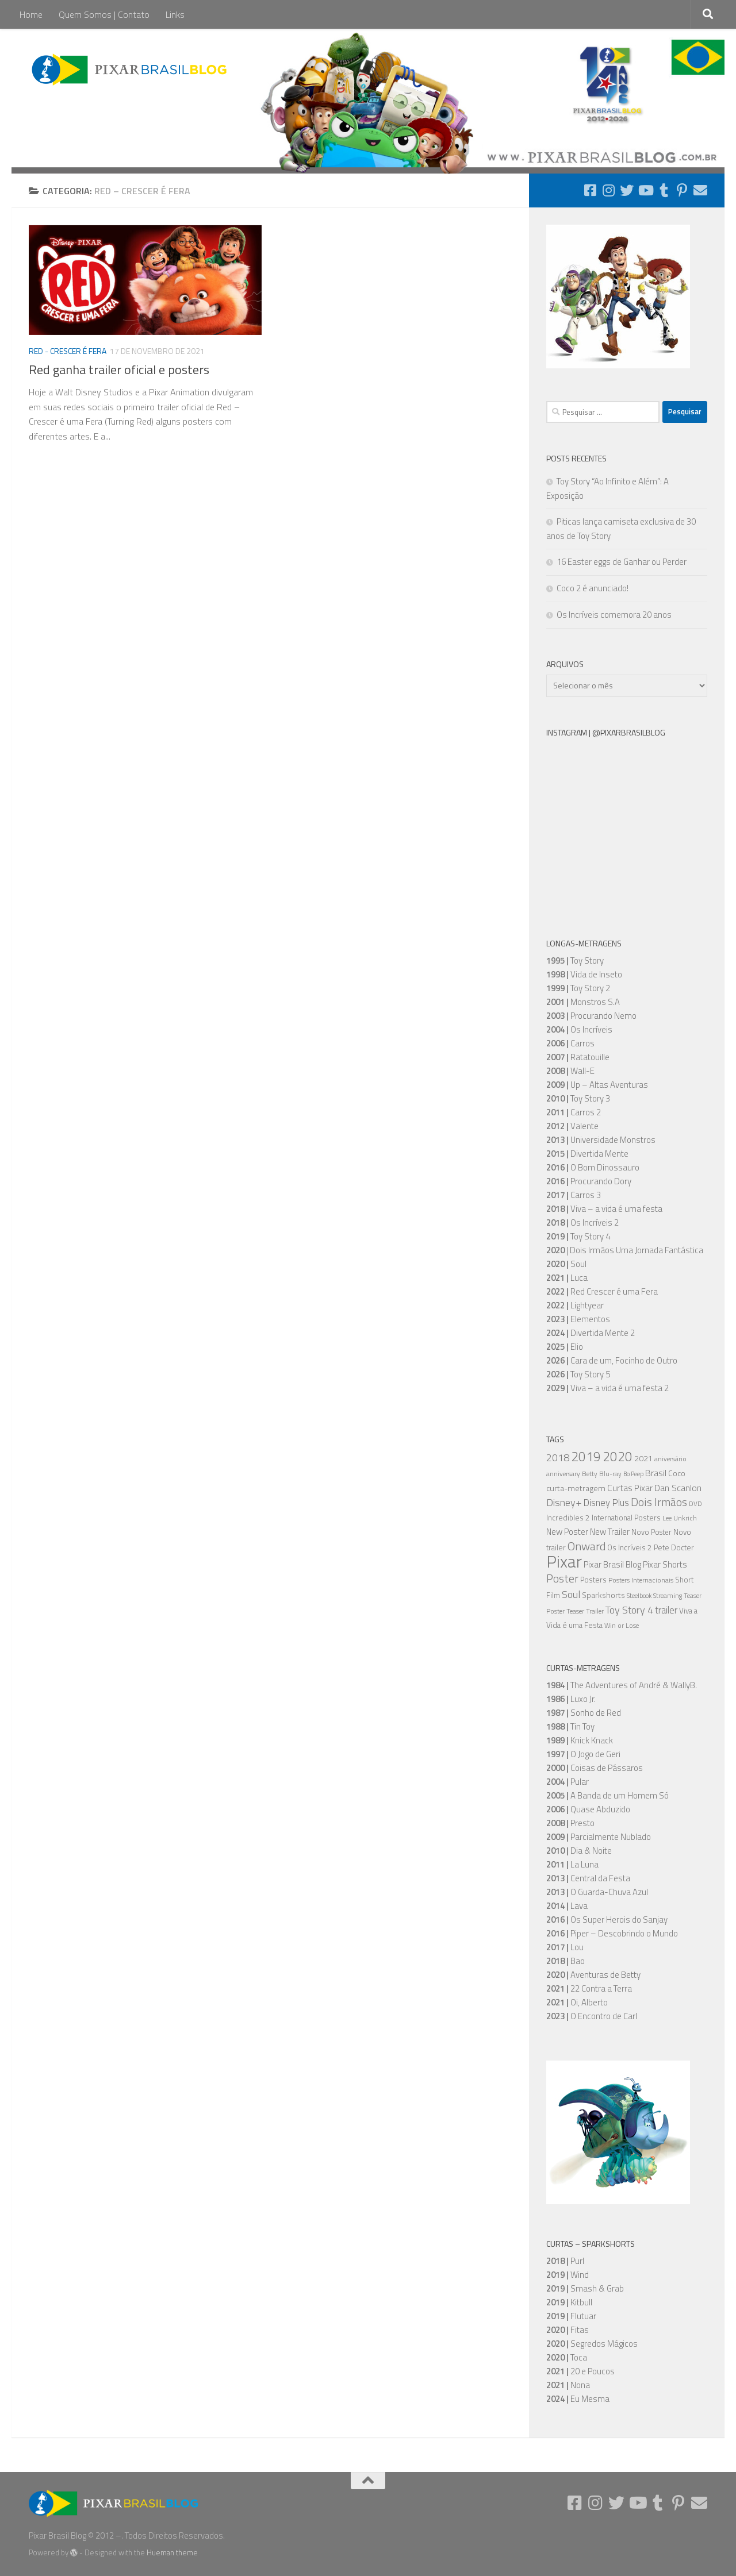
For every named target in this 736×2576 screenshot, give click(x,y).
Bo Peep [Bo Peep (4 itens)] (633, 1473)
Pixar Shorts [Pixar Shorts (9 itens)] (665, 1564)
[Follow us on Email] (700, 190)
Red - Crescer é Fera (67, 351)
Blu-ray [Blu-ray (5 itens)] (610, 1474)
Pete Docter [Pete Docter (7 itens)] (674, 1547)
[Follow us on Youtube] (645, 190)
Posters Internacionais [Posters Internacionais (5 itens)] (640, 1580)
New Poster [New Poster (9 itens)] (567, 1531)
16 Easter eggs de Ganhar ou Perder (622, 561)
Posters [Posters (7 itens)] (593, 1579)
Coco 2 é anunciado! (592, 588)
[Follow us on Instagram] (608, 190)
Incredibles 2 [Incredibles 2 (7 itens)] (568, 1517)
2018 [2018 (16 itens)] (557, 1457)
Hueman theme (172, 2552)
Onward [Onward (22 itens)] (586, 1546)
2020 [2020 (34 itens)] (617, 1456)
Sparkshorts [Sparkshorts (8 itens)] (603, 1595)
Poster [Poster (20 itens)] (562, 1578)
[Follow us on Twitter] (627, 190)
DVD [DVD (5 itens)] (695, 1504)
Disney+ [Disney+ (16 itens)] (564, 1502)
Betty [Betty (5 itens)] (589, 1474)
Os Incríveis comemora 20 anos (614, 614)
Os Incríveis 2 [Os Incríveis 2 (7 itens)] (629, 1547)
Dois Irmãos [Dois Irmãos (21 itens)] (659, 1502)
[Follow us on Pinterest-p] (682, 190)
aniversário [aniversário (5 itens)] (670, 1459)
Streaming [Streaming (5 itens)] (667, 1596)
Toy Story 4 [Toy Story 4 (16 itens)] (629, 1609)
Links (175, 14)
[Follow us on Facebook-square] (590, 190)
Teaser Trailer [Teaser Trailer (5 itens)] (585, 1611)
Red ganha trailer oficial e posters (119, 369)
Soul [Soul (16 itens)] (571, 1594)
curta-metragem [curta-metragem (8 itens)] (575, 1488)
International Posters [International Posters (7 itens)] (626, 1517)
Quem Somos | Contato (104, 14)
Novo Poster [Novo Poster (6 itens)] (651, 1532)
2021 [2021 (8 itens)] (643, 1458)
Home (31, 14)
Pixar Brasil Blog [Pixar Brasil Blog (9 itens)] (612, 1564)
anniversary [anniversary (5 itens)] (563, 1474)
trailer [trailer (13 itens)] (666, 1610)
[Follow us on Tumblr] (663, 190)
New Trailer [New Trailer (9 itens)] (610, 1531)
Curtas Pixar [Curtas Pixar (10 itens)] (630, 1488)
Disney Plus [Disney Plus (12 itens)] (606, 1502)
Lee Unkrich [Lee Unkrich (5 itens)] (679, 1518)
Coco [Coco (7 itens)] (676, 1473)
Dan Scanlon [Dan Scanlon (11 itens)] (678, 1488)
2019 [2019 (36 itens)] (586, 1456)
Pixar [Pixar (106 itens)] (564, 1561)
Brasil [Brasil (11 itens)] (655, 1473)
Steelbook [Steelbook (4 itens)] (639, 1595)
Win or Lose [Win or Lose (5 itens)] (621, 1625)
